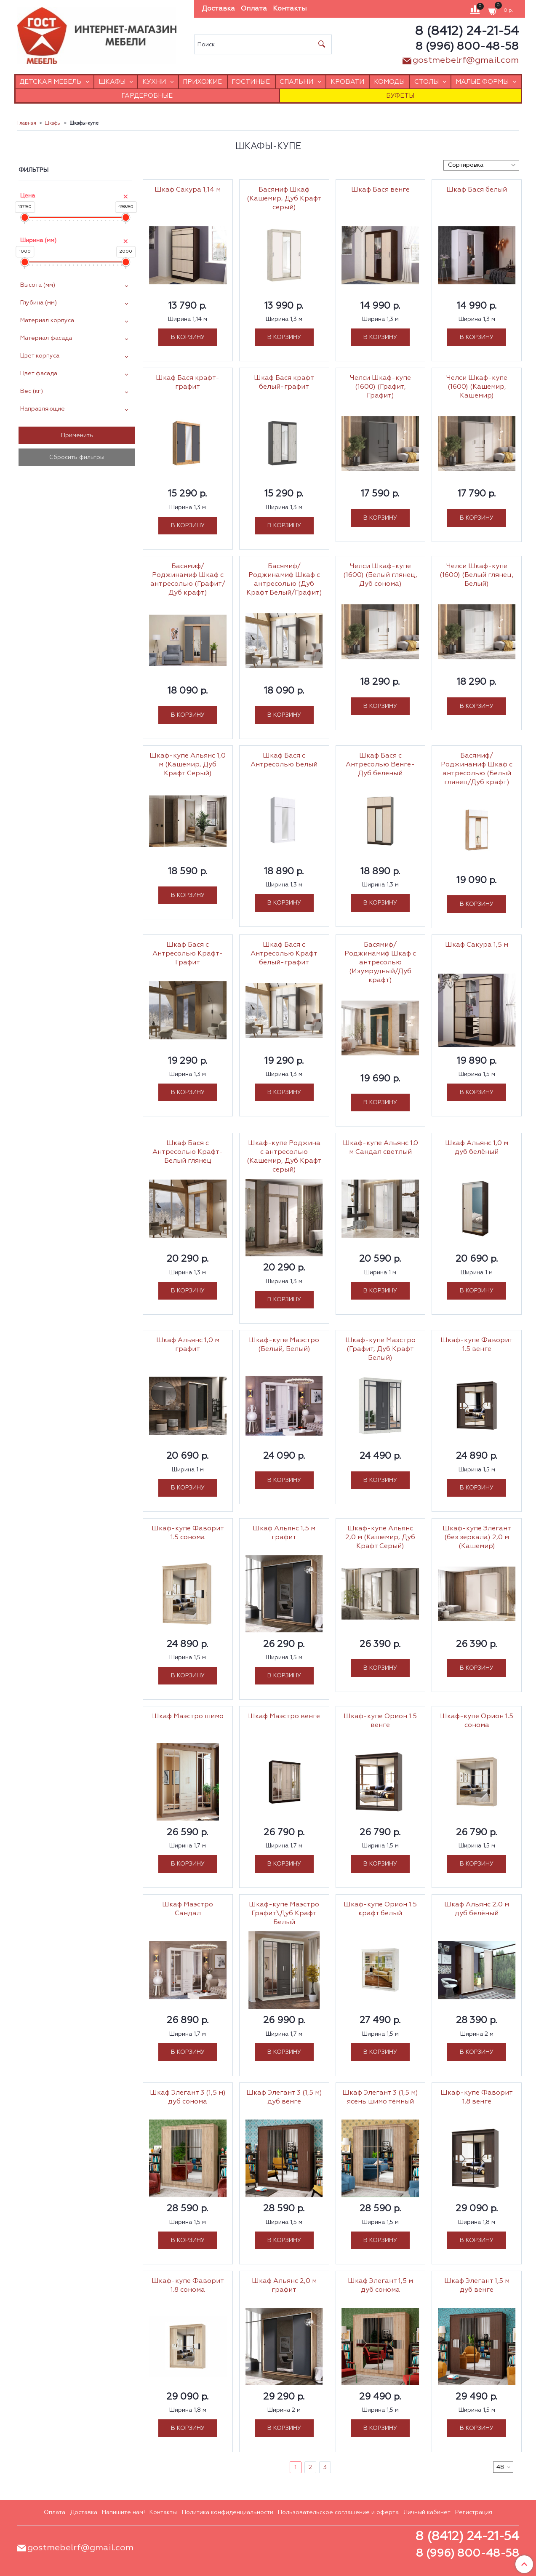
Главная (26, 123)
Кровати (347, 82)
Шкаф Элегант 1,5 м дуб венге (476, 2285)
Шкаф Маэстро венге (284, 1716)
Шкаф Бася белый (476, 190)
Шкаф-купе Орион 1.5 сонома (476, 1721)
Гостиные (251, 82)
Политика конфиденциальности (227, 2512)
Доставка (218, 8)
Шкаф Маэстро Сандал (187, 1909)
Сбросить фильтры (76, 457)
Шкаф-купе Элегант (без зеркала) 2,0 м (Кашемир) (477, 1537)
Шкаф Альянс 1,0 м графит (187, 1345)
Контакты (290, 8)
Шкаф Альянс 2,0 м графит (284, 2285)
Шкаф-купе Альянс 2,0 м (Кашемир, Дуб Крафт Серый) (380, 1537)
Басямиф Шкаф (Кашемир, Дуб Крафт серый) (284, 199)
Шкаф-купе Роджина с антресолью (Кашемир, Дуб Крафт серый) (284, 1156)
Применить (77, 435)
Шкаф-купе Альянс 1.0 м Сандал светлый (380, 1148)
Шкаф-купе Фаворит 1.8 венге (476, 2097)
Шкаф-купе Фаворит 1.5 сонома (188, 1533)
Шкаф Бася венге (380, 190)
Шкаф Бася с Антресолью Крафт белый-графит (284, 954)
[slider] (25, 218)
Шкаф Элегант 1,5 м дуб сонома (380, 2285)
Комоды (389, 82)
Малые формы (482, 82)
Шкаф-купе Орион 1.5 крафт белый (380, 1909)
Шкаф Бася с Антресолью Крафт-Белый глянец (187, 1152)
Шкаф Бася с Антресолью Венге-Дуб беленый (380, 765)
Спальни (296, 82)
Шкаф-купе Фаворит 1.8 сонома (188, 2285)
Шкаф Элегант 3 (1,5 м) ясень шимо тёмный (380, 2097)
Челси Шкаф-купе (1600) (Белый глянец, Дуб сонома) (380, 575)
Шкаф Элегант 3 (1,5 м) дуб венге (284, 2097)
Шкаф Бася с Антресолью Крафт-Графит (187, 954)
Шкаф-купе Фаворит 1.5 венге (476, 1345)
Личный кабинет (427, 2512)
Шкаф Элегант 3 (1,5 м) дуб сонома (188, 2097)
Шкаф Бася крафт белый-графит (284, 382)
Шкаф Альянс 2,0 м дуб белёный (476, 1909)
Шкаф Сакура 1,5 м (476, 945)
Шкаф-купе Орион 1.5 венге (380, 1721)
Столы (426, 82)
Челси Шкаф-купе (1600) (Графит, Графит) (380, 387)
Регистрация (473, 2512)
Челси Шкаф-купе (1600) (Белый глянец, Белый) (477, 575)
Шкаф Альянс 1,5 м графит (284, 1533)
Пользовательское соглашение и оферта (338, 2512)
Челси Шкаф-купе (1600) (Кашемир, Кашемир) (476, 387)
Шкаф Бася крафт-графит (187, 382)
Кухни (154, 82)
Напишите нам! (123, 2512)
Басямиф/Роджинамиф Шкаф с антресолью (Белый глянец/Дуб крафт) (476, 769)
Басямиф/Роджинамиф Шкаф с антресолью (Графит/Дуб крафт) (187, 579)
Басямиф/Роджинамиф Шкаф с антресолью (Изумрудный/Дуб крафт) (380, 963)
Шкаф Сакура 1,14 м (188, 190)
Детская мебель (50, 82)
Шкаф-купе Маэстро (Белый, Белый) (284, 1345)
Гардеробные (147, 96)
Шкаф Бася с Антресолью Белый (284, 760)
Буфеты (400, 96)
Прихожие (202, 82)
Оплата (254, 8)
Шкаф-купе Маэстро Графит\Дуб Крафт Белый (284, 1913)
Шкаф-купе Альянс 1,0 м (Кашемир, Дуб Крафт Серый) (187, 765)
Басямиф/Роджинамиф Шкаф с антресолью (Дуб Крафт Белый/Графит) (284, 579)
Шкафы (112, 82)
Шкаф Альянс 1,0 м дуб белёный (476, 1148)
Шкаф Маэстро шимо (188, 1716)
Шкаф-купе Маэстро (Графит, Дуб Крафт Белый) (380, 1349)
